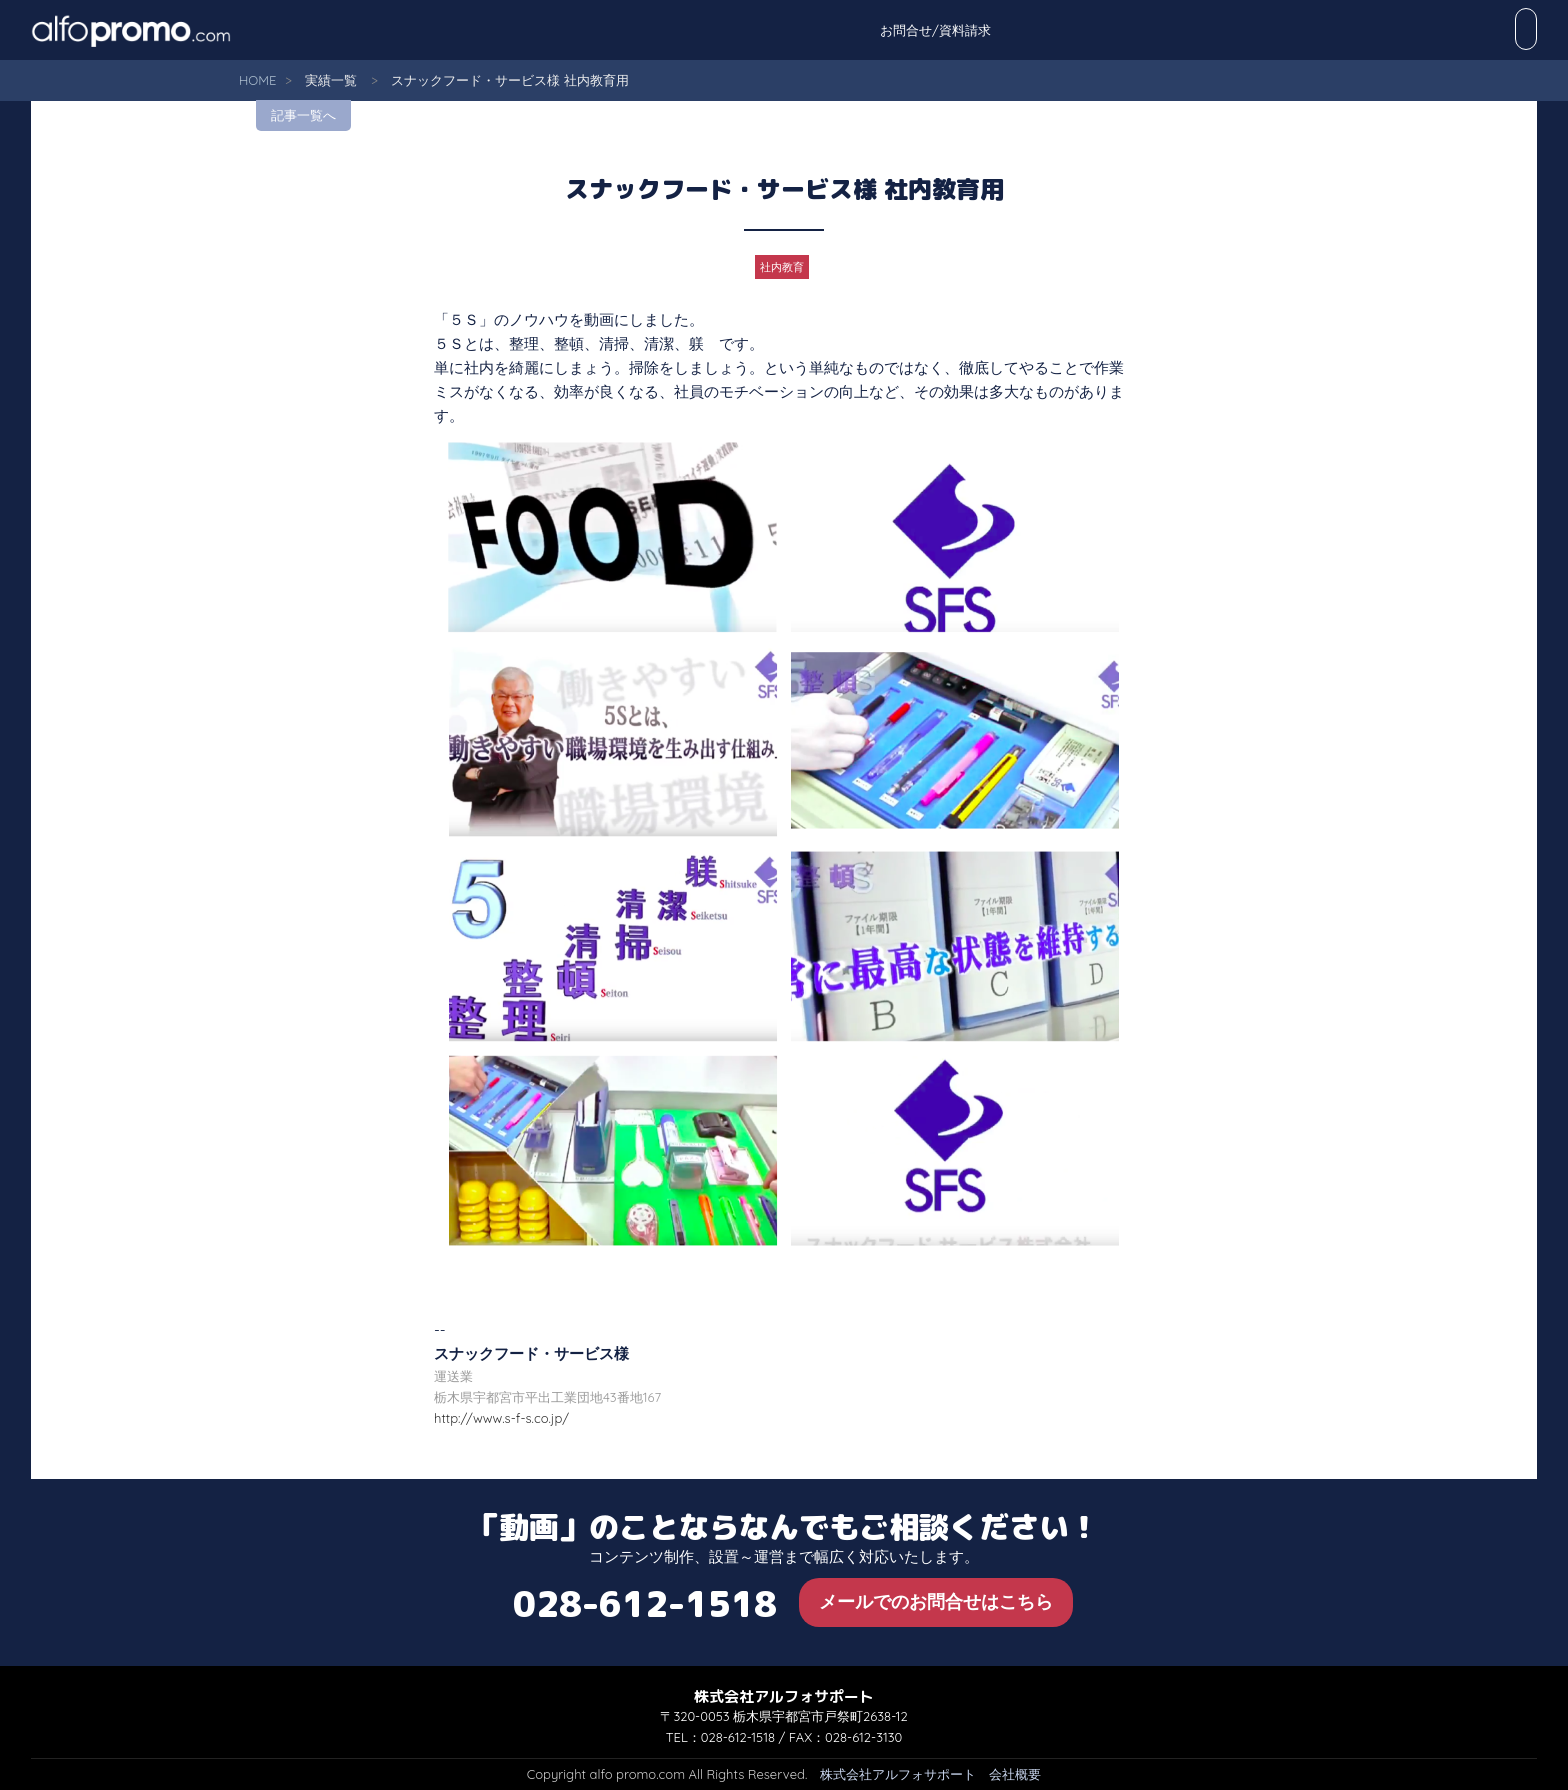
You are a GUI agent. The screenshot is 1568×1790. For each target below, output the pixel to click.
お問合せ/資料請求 (1470, 30)
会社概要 (1015, 1774)
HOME (257, 80)
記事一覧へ (303, 115)
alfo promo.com (156, 30)
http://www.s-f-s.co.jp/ (501, 1418)
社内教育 (782, 267)
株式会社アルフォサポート (898, 1774)
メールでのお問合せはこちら (936, 1601)
